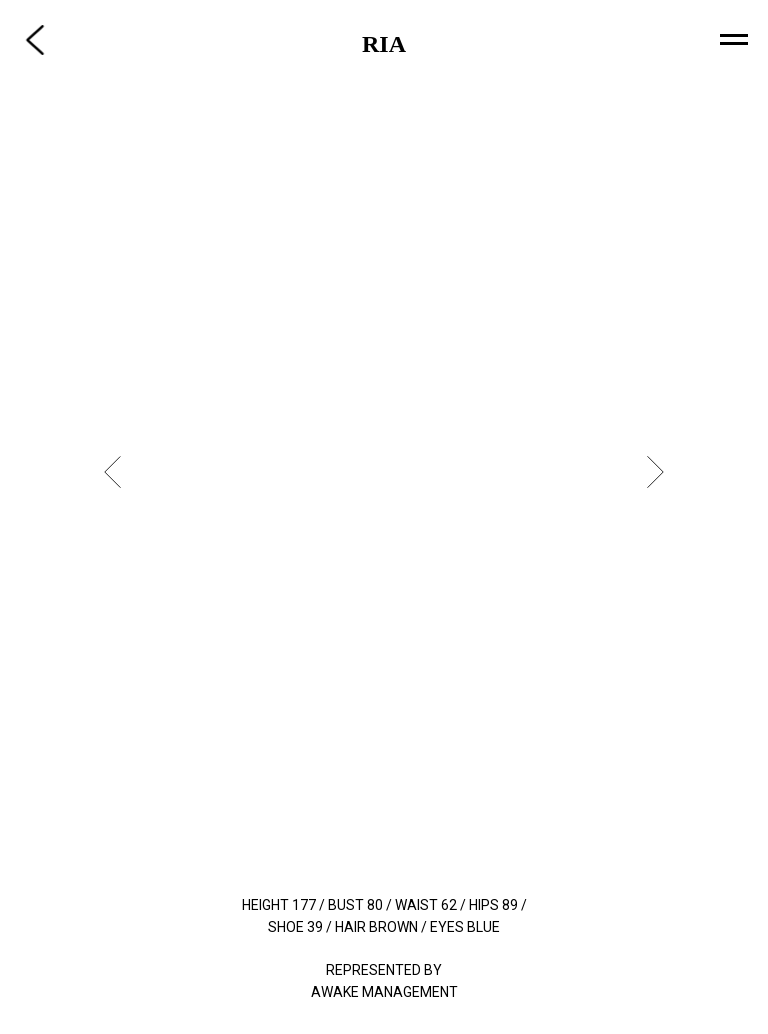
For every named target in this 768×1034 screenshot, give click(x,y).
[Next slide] (655, 472)
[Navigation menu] (734, 40)
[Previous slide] (112, 472)
